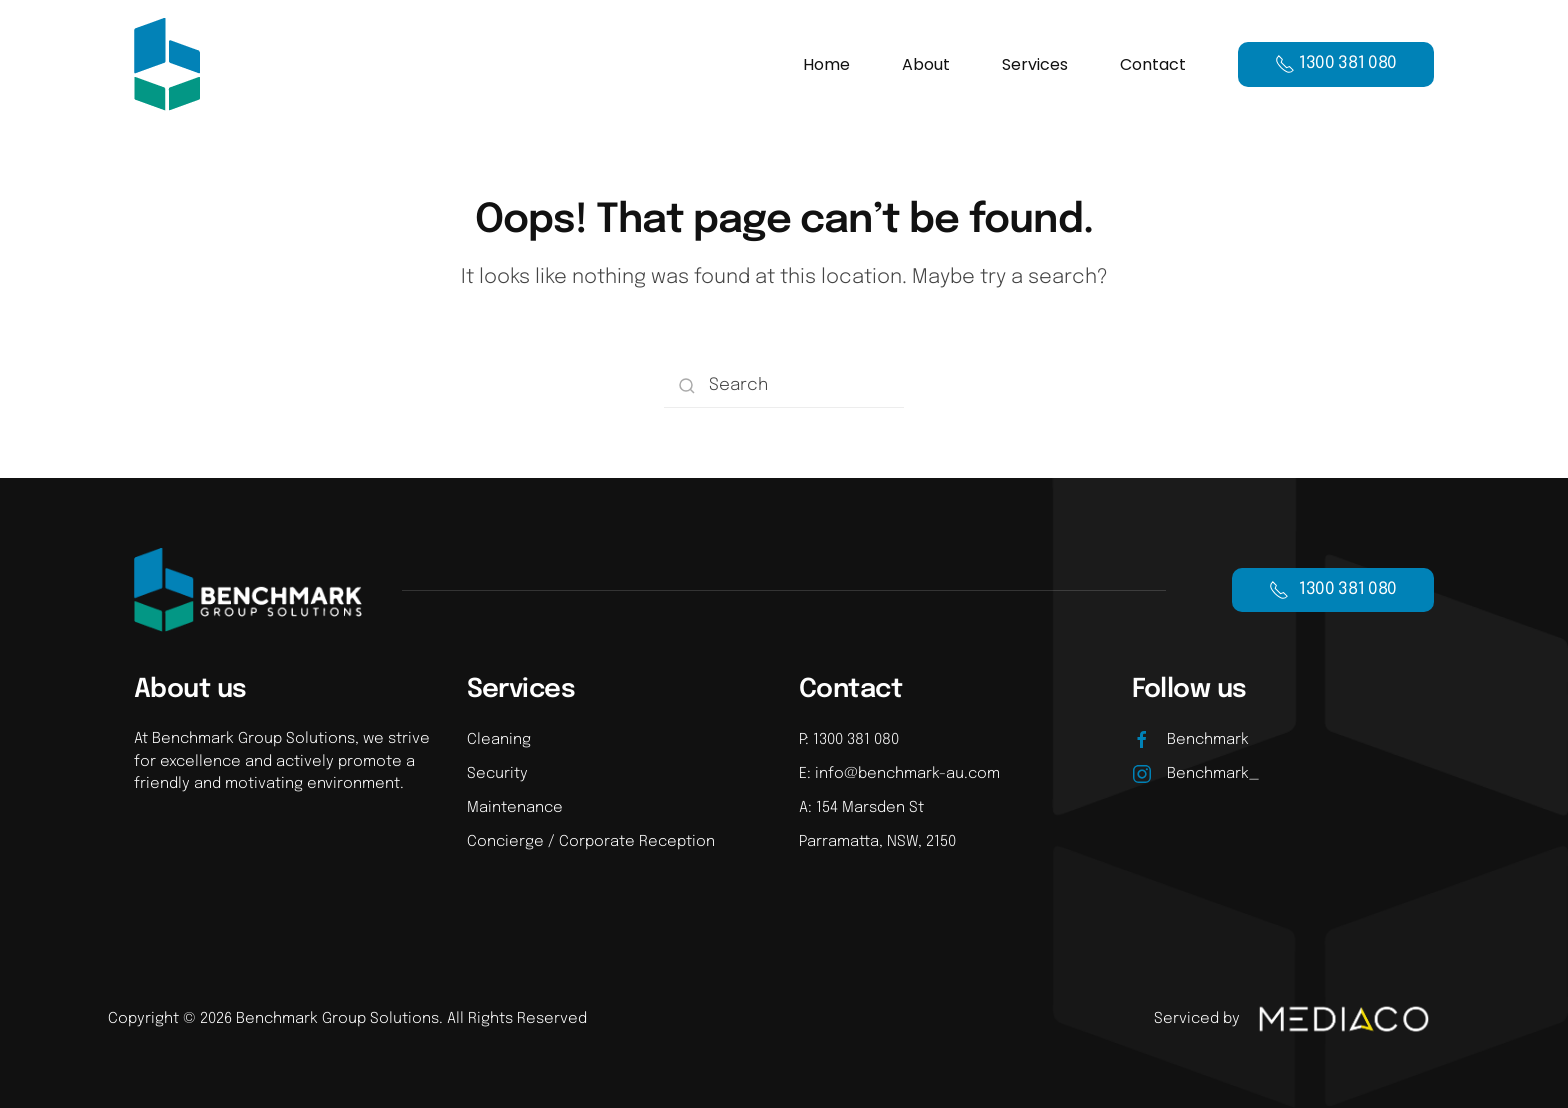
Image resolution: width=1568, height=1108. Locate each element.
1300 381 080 (1333, 590)
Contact (1153, 64)
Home (826, 64)
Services (1035, 64)
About (926, 64)
